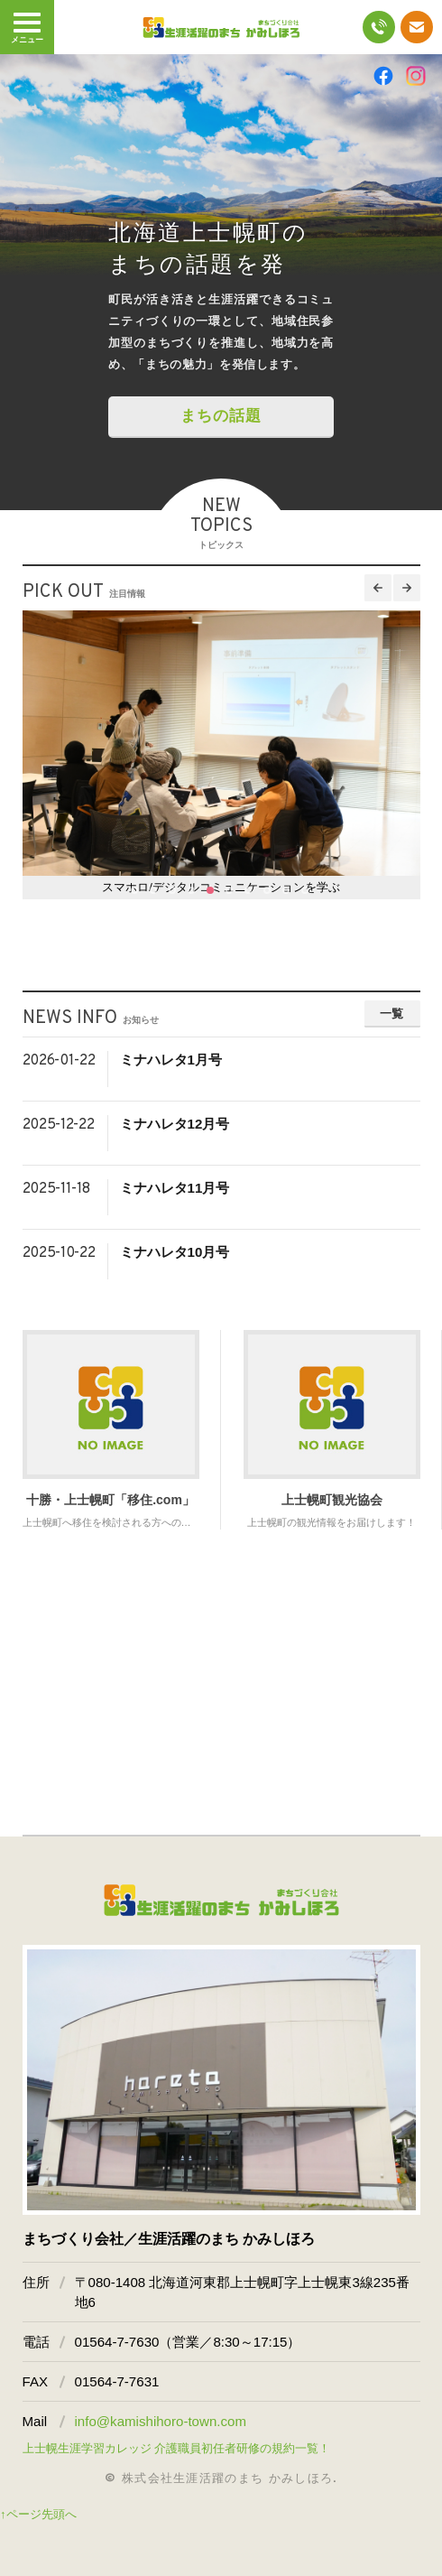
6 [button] (230, 891)
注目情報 (127, 594)
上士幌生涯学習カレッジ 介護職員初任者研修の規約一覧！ (177, 2448)
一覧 (392, 1013)
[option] (221, 282)
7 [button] (248, 891)
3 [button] (173, 891)
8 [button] (267, 891)
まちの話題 (220, 415)
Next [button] (406, 587)
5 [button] (211, 891)
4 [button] (192, 891)
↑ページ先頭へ (38, 2514)
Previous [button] (377, 587)
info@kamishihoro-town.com (160, 2421)
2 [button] (154, 891)
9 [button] (286, 891)
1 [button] (135, 891)
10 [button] (305, 891)
